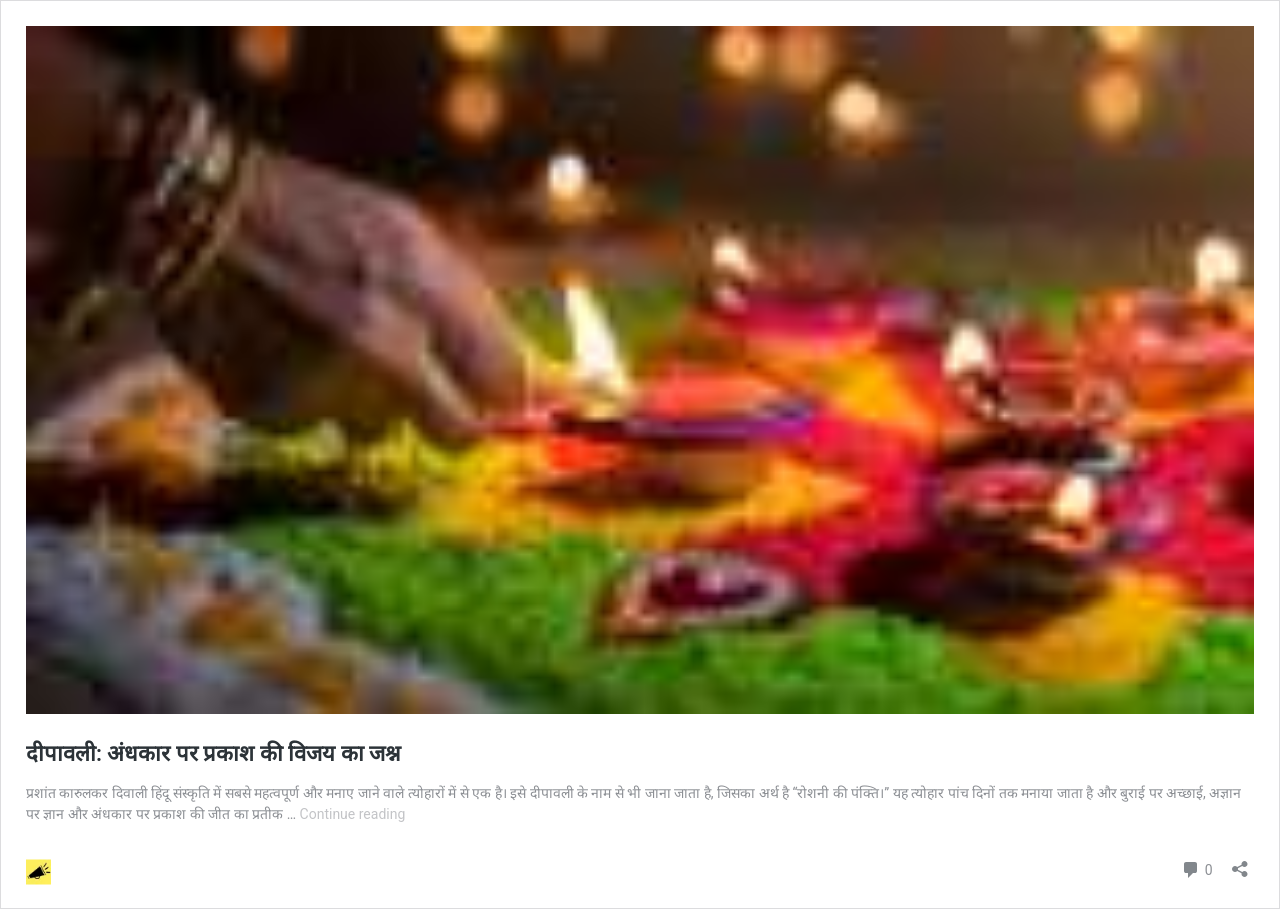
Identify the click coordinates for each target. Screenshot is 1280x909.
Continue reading (353, 814)
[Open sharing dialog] (1240, 862)
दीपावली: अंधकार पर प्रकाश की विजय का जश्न (213, 753)
